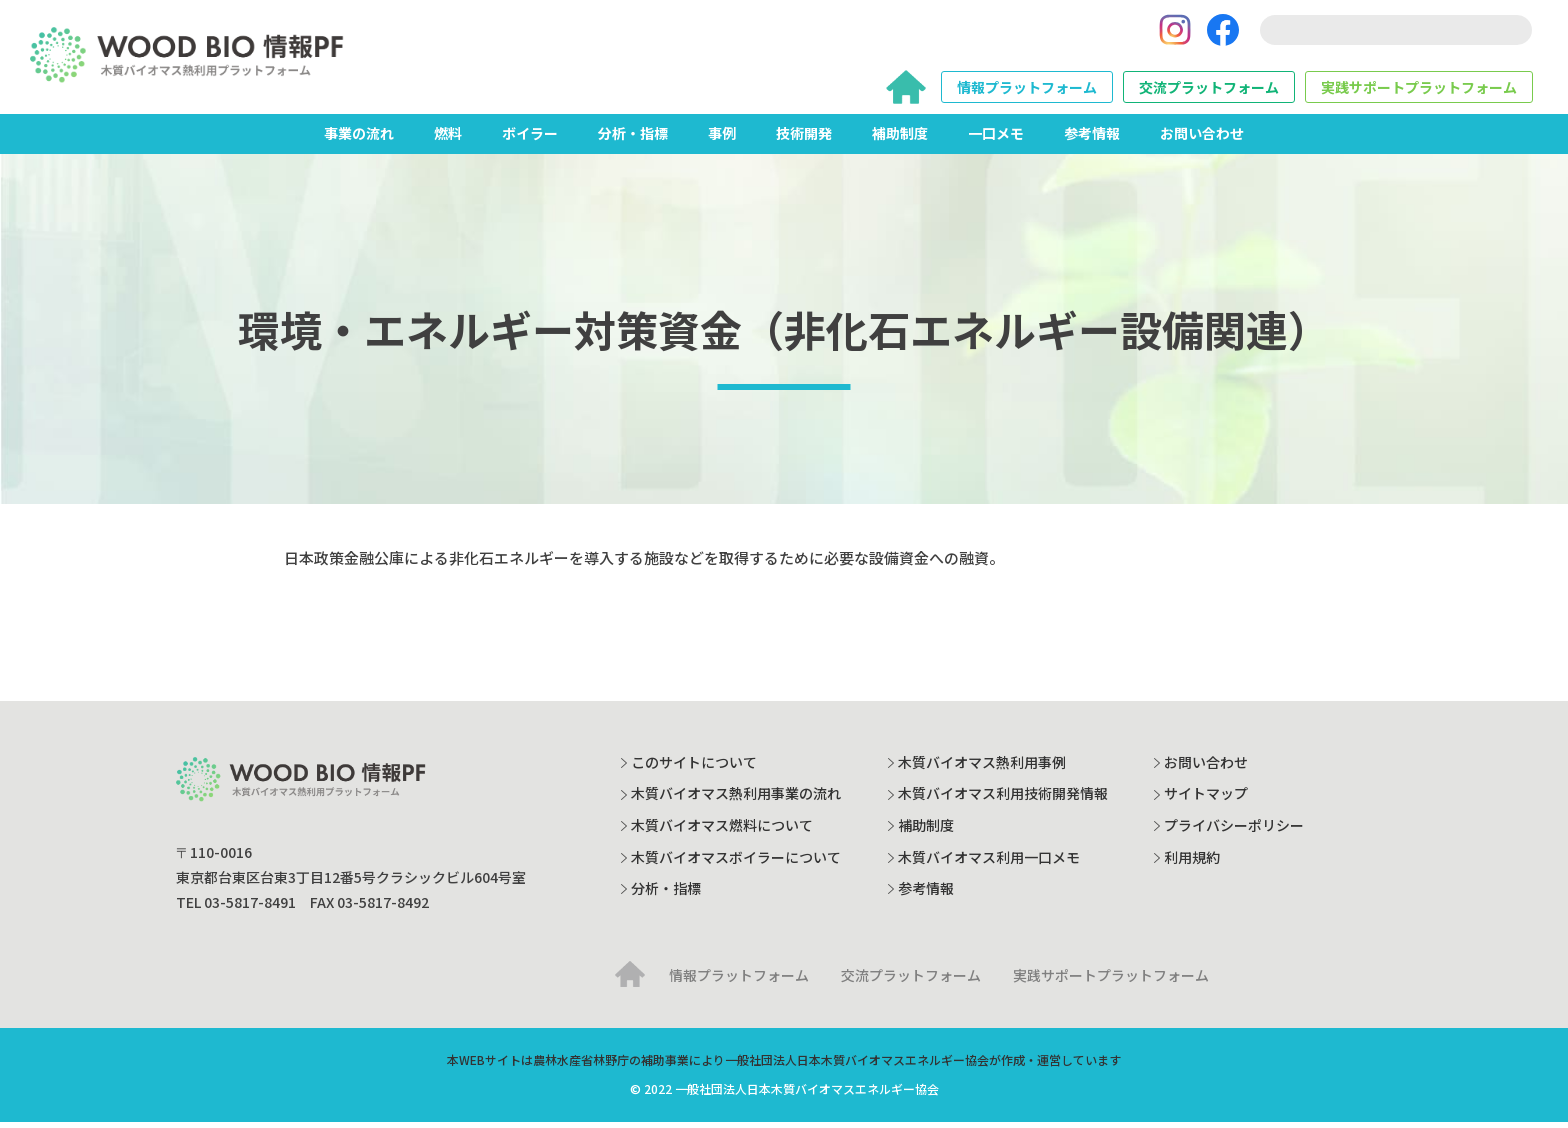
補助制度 (900, 139)
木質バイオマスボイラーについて (736, 863)
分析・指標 (633, 139)
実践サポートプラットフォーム (1419, 90)
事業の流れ (359, 139)
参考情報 (1092, 139)
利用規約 (1192, 863)
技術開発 (804, 139)
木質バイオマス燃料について (722, 831)
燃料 (448, 139)
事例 (722, 139)
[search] (1396, 33)
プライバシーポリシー (1234, 831)
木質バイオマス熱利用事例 (982, 768)
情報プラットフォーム (1027, 90)
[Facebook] (1223, 33)
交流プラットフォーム (1209, 90)
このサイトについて (694, 768)
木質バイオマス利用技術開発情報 (1003, 800)
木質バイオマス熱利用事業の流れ (736, 800)
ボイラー (530, 139)
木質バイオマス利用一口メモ (989, 863)
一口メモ (996, 139)
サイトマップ (1206, 800)
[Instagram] (1175, 33)
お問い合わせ (1202, 139)
